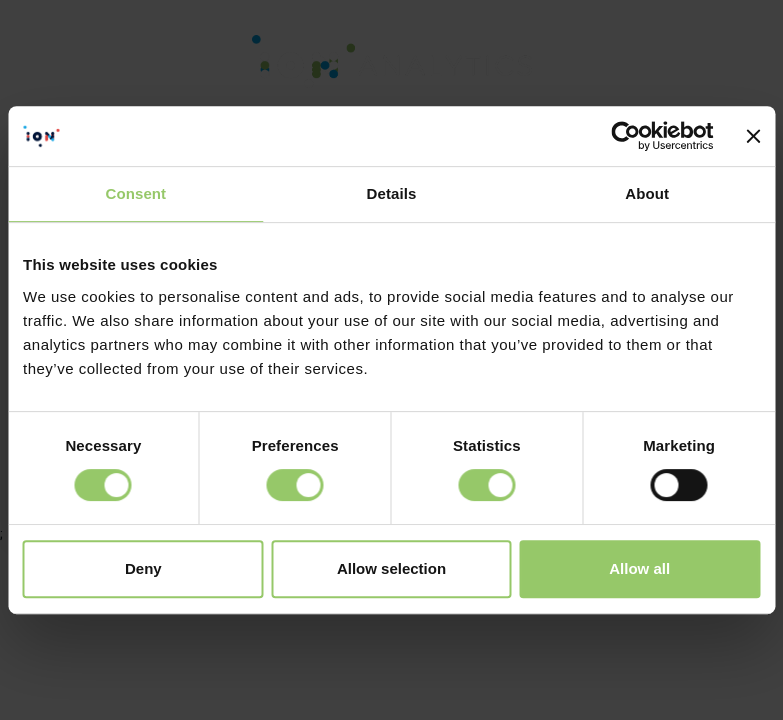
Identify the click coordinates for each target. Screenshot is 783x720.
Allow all (639, 568)
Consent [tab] (135, 193)
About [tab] (647, 193)
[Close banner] (753, 136)
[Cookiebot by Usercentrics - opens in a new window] (626, 136)
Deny (143, 568)
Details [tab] (392, 193)
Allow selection (391, 568)
